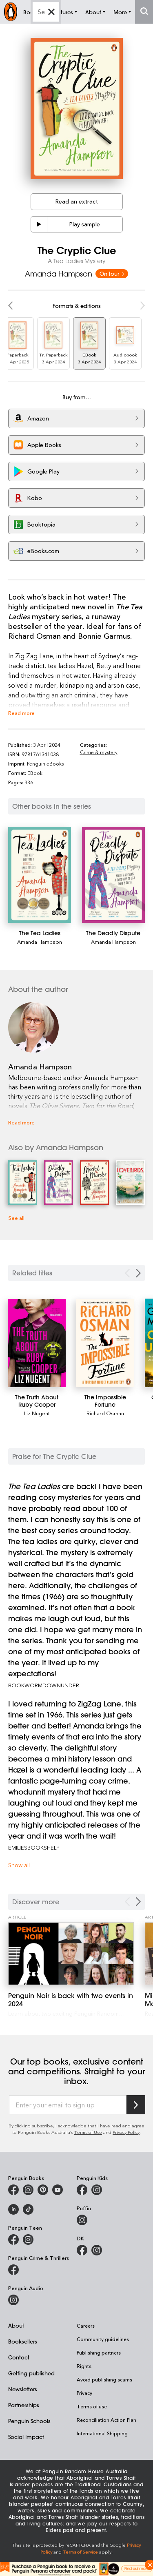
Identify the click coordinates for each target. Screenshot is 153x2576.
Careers (86, 2325)
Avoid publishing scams (104, 2379)
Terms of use (92, 2406)
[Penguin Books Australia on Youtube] (57, 2189)
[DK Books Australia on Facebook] (82, 2250)
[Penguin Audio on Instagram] (13, 2300)
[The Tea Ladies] (39, 875)
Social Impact (26, 2436)
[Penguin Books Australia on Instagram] (28, 2189)
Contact (18, 2357)
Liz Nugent (37, 1413)
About (16, 2325)
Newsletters (22, 2389)
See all (16, 1218)
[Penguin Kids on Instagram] (96, 2189)
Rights (84, 2366)
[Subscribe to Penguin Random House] (135, 2104)
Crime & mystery (99, 752)
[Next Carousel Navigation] (138, 1901)
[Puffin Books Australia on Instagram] (82, 2220)
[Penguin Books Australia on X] (43, 2189)
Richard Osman (105, 1413)
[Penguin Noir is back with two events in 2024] (71, 1954)
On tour (112, 273)
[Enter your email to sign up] (68, 2105)
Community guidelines (103, 2339)
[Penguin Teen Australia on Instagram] (28, 2239)
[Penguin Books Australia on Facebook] (13, 2189)
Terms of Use (88, 2132)
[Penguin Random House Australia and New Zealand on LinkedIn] (13, 2209)
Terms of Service (80, 2551)
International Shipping (102, 2433)
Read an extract (76, 201)
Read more (21, 713)
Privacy (84, 2393)
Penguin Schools (29, 2420)
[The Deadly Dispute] (113, 875)
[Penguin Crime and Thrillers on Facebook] (13, 2269)
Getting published (31, 2373)
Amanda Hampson (58, 273)
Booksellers (22, 2341)
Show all (19, 1865)
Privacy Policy (126, 2132)
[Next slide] (138, 1273)
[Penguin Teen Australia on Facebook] (13, 2239)
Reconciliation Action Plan (106, 2419)
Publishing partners (99, 2352)
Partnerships (23, 2404)
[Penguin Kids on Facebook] (82, 2189)
